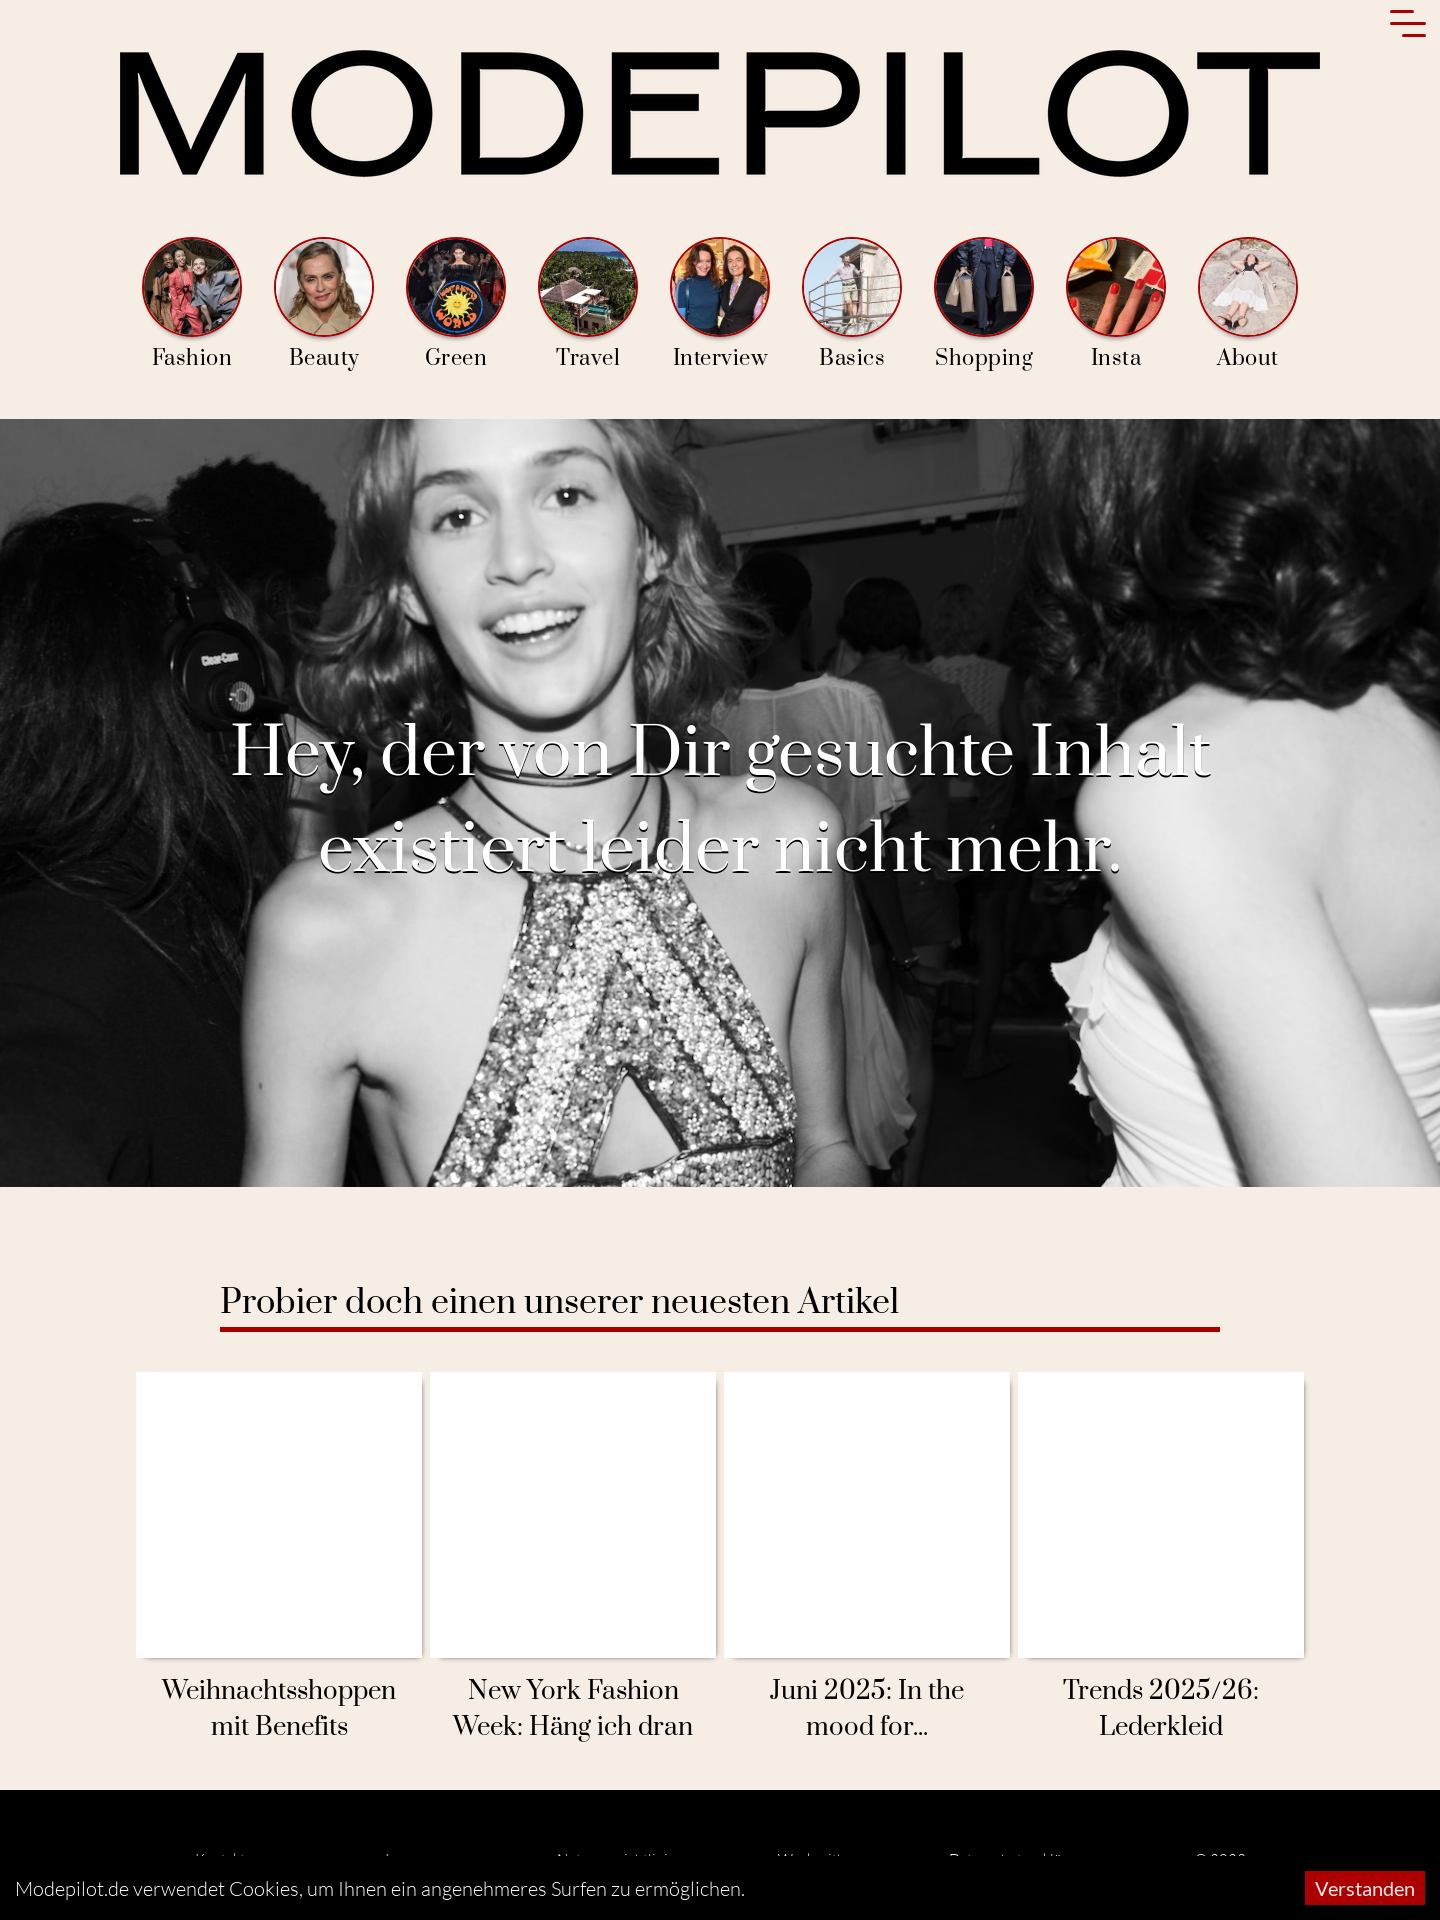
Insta (1116, 304)
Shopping (984, 304)
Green (456, 304)
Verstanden (1365, 1888)
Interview (720, 304)
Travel (588, 304)
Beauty (324, 304)
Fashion (192, 304)
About (1248, 304)
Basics (852, 304)
